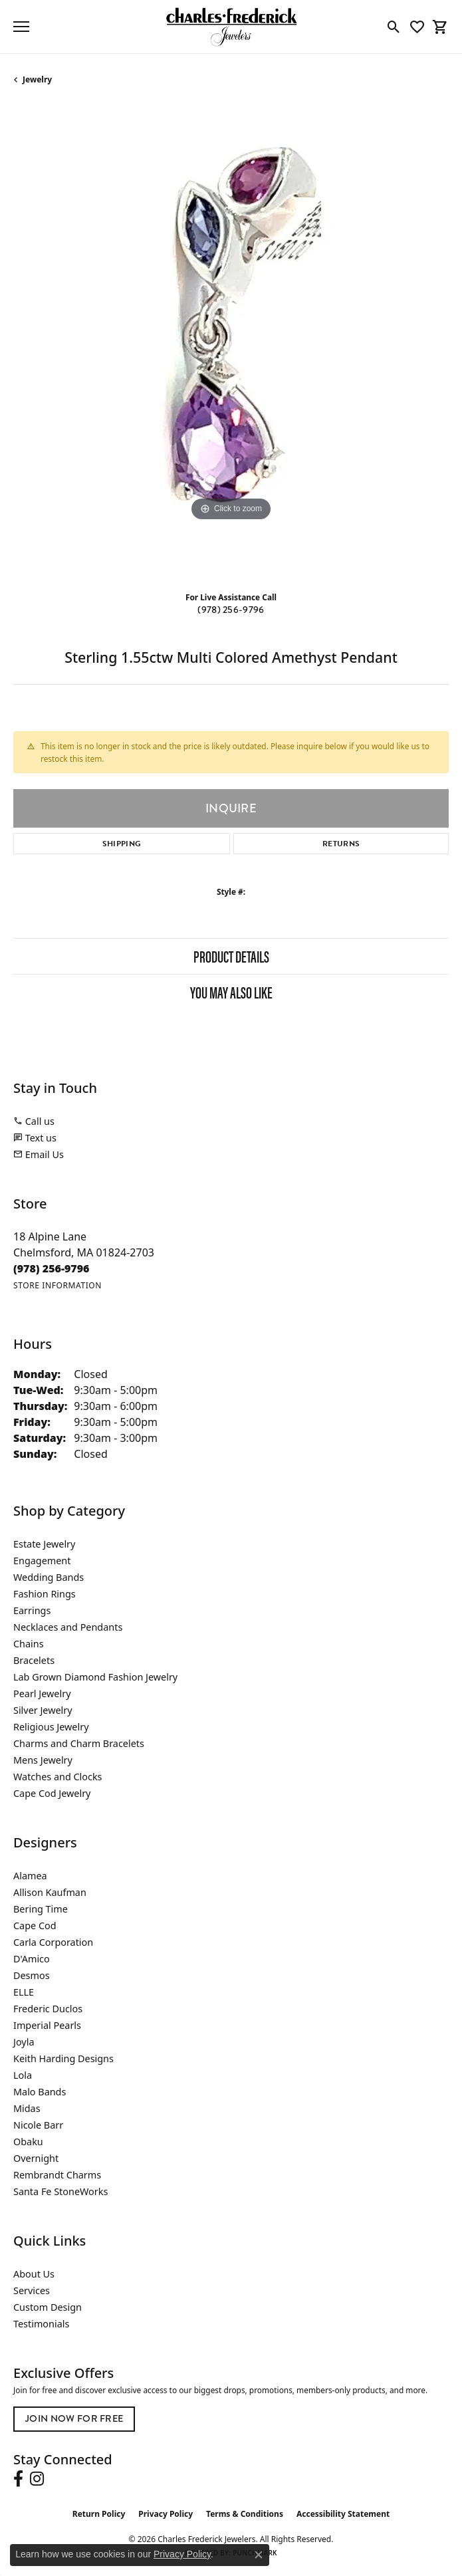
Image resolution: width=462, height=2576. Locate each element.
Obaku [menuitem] (28, 2141)
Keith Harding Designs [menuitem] (63, 2058)
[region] (231, 343)
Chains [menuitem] (28, 1643)
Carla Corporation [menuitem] (53, 1942)
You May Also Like (231, 992)
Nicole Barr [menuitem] (38, 2125)
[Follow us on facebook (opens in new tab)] (18, 2479)
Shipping (122, 844)
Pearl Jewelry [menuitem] (41, 1693)
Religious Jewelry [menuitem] (50, 1726)
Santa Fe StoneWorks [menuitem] (60, 2191)
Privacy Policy (165, 2513)
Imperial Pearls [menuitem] (47, 2025)
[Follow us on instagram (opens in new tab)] (37, 2479)
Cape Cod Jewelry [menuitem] (51, 1793)
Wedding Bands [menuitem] (48, 1577)
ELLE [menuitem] (23, 1992)
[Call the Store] (51, 1268)
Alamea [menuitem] (30, 1875)
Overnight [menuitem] (35, 2158)
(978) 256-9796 (230, 610)
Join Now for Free (74, 2419)
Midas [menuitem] (27, 2108)
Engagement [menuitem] (41, 1560)
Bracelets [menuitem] (34, 1660)
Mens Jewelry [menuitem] (42, 1760)
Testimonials (41, 2323)
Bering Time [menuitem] (40, 1909)
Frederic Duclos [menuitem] (47, 2008)
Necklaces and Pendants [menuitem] (67, 1627)
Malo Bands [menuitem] (39, 2091)
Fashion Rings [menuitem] (44, 1593)
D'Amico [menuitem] (31, 1958)
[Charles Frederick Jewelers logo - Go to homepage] (231, 26)
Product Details (231, 956)
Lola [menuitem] (22, 2075)
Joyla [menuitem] (23, 2042)
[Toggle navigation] (21, 26)
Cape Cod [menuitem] (35, 1925)
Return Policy (99, 2513)
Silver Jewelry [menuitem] (42, 1710)
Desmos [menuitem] (31, 1975)
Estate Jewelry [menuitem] (44, 1544)
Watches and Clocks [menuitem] (57, 1776)
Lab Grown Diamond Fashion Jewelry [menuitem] (95, 1677)
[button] (394, 26)
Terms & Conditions (244, 2513)
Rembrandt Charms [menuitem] (57, 2174)
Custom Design (47, 2307)
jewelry (37, 79)
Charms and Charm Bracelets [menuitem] (78, 1743)
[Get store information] (57, 1285)
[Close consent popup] (259, 2555)
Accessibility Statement (343, 2513)
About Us (34, 2274)
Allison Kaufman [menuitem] (49, 1892)
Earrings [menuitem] (32, 1610)
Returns (341, 844)
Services (31, 2290)
